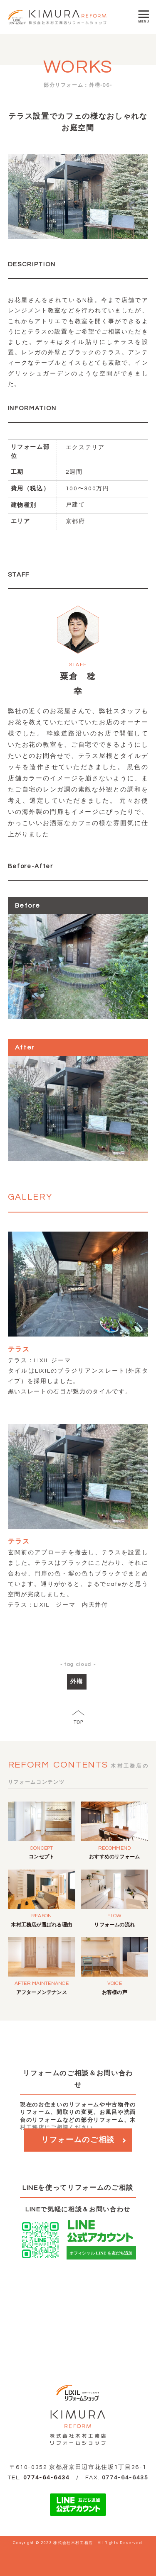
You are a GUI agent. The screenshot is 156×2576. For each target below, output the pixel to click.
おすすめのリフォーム (114, 1857)
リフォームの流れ (114, 1925)
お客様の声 (114, 1992)
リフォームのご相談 (78, 2140)
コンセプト (41, 1857)
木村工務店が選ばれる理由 (41, 1925)
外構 (76, 1682)
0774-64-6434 (46, 2478)
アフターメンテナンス (41, 1992)
